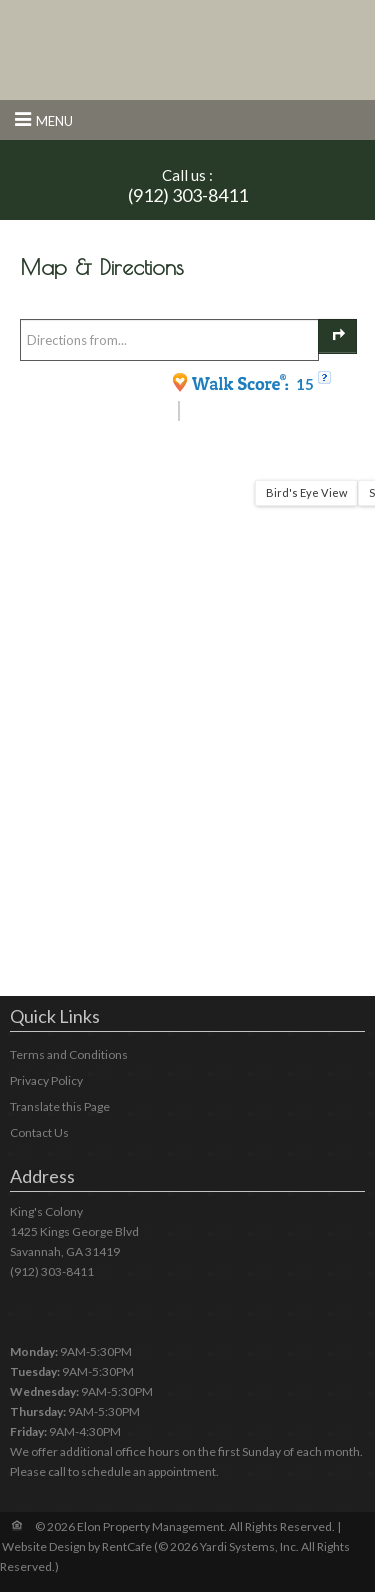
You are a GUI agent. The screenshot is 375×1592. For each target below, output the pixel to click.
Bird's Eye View (306, 492)
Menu (54, 121)
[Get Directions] (337, 336)
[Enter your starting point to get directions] (169, 340)
